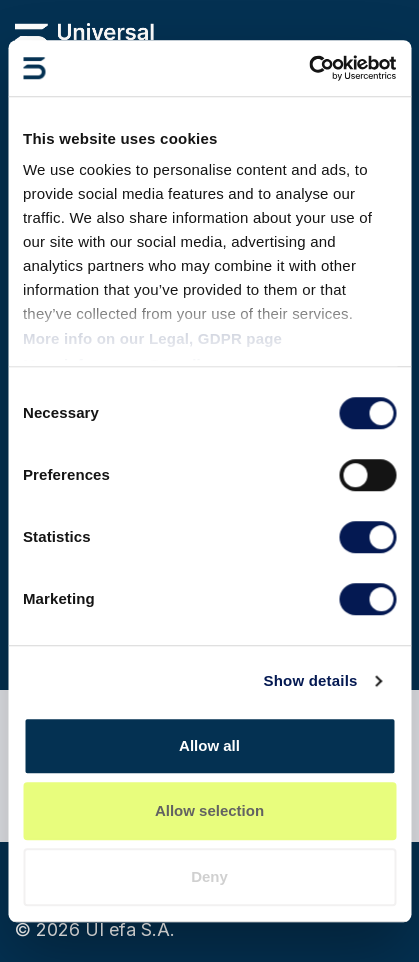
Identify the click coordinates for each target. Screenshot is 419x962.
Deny (209, 876)
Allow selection (209, 810)
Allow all (209, 745)
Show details (310, 680)
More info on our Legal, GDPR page (152, 338)
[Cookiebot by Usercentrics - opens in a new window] (308, 68)
